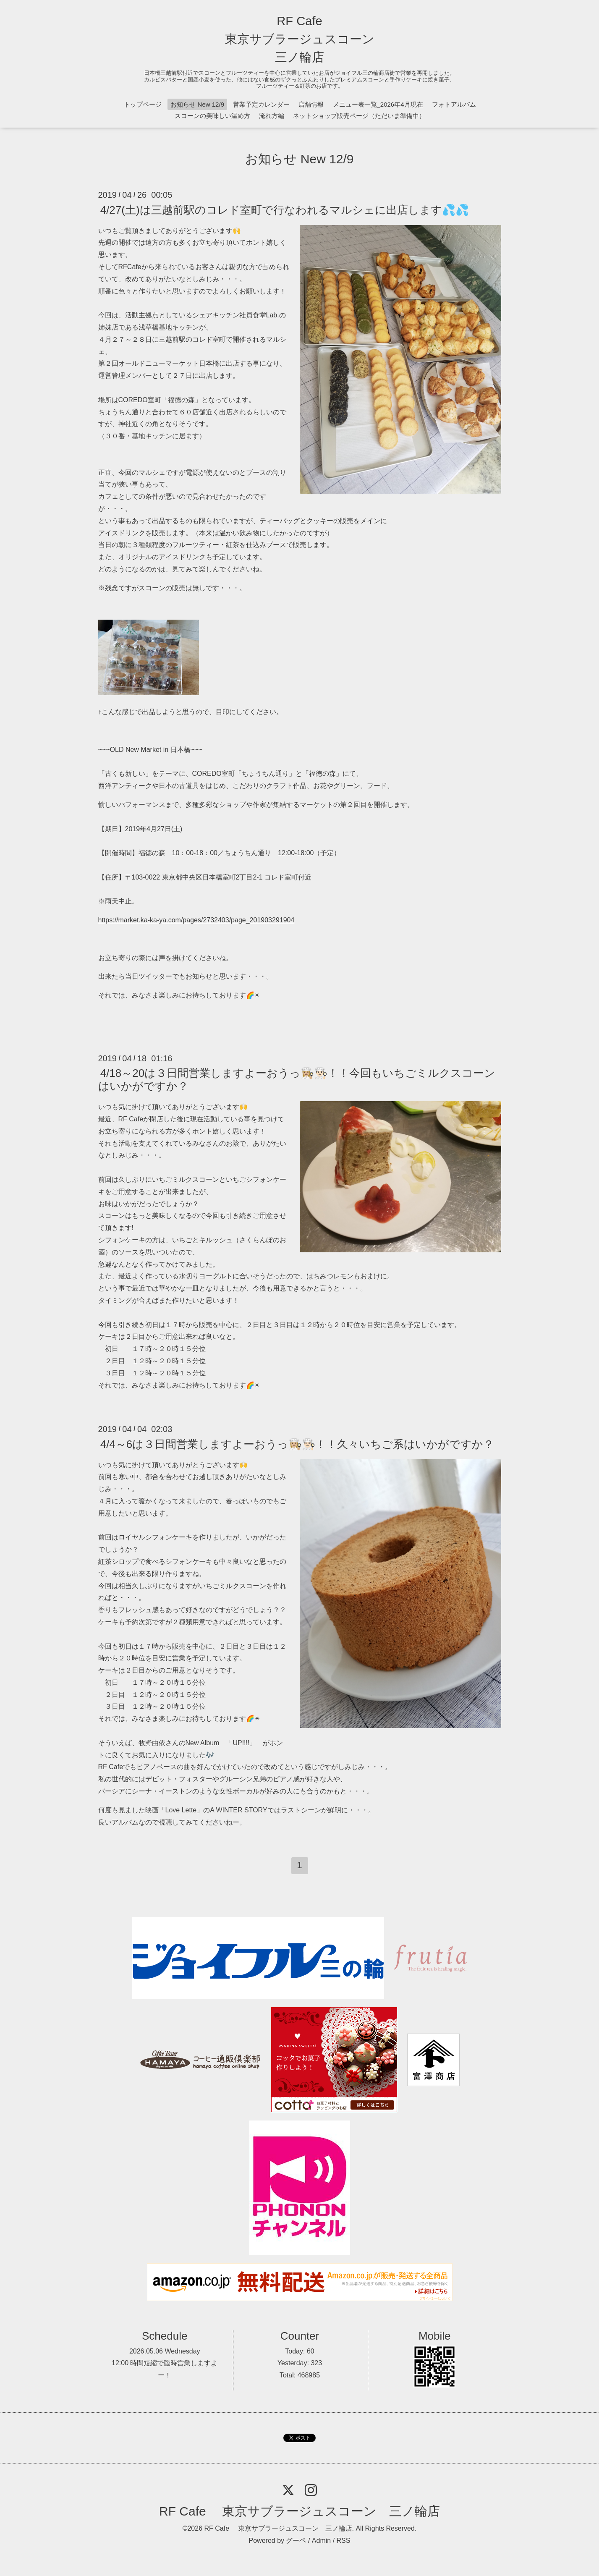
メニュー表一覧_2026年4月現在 (378, 104)
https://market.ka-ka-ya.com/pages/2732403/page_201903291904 (196, 920)
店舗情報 (311, 104)
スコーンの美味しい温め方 (212, 115)
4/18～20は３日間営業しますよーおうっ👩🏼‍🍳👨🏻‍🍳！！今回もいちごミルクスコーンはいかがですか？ (297, 1079)
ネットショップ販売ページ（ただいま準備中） (359, 115)
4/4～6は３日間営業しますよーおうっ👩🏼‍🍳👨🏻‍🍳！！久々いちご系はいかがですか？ (297, 1443)
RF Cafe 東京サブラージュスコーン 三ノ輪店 (299, 39)
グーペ (296, 2540)
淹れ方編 (271, 115)
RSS (344, 2540)
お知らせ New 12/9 (197, 104)
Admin (321, 2540)
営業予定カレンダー (261, 104)
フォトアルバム (454, 104)
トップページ (143, 104)
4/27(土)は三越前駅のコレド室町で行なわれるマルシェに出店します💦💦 (284, 209)
